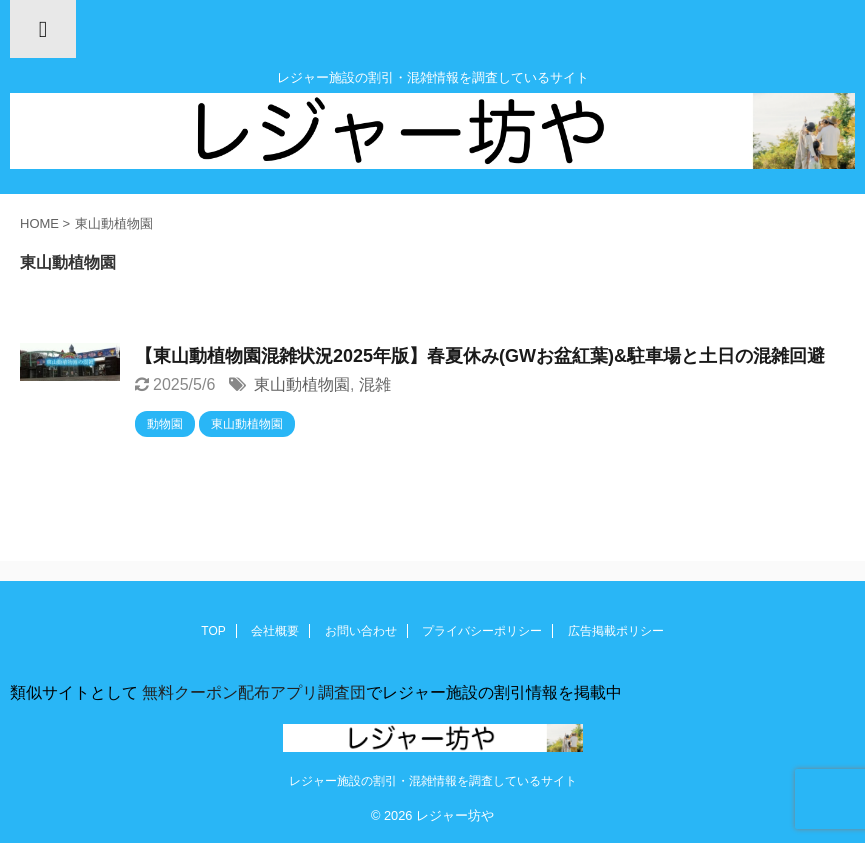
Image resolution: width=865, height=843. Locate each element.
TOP (213, 631)
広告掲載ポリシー (616, 631)
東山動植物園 (302, 384)
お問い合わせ (361, 631)
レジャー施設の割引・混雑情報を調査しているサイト (433, 781)
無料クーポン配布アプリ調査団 (252, 692)
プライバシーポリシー (482, 631)
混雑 (375, 384)
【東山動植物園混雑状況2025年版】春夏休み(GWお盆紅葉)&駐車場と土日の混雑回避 (480, 356)
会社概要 (275, 631)
